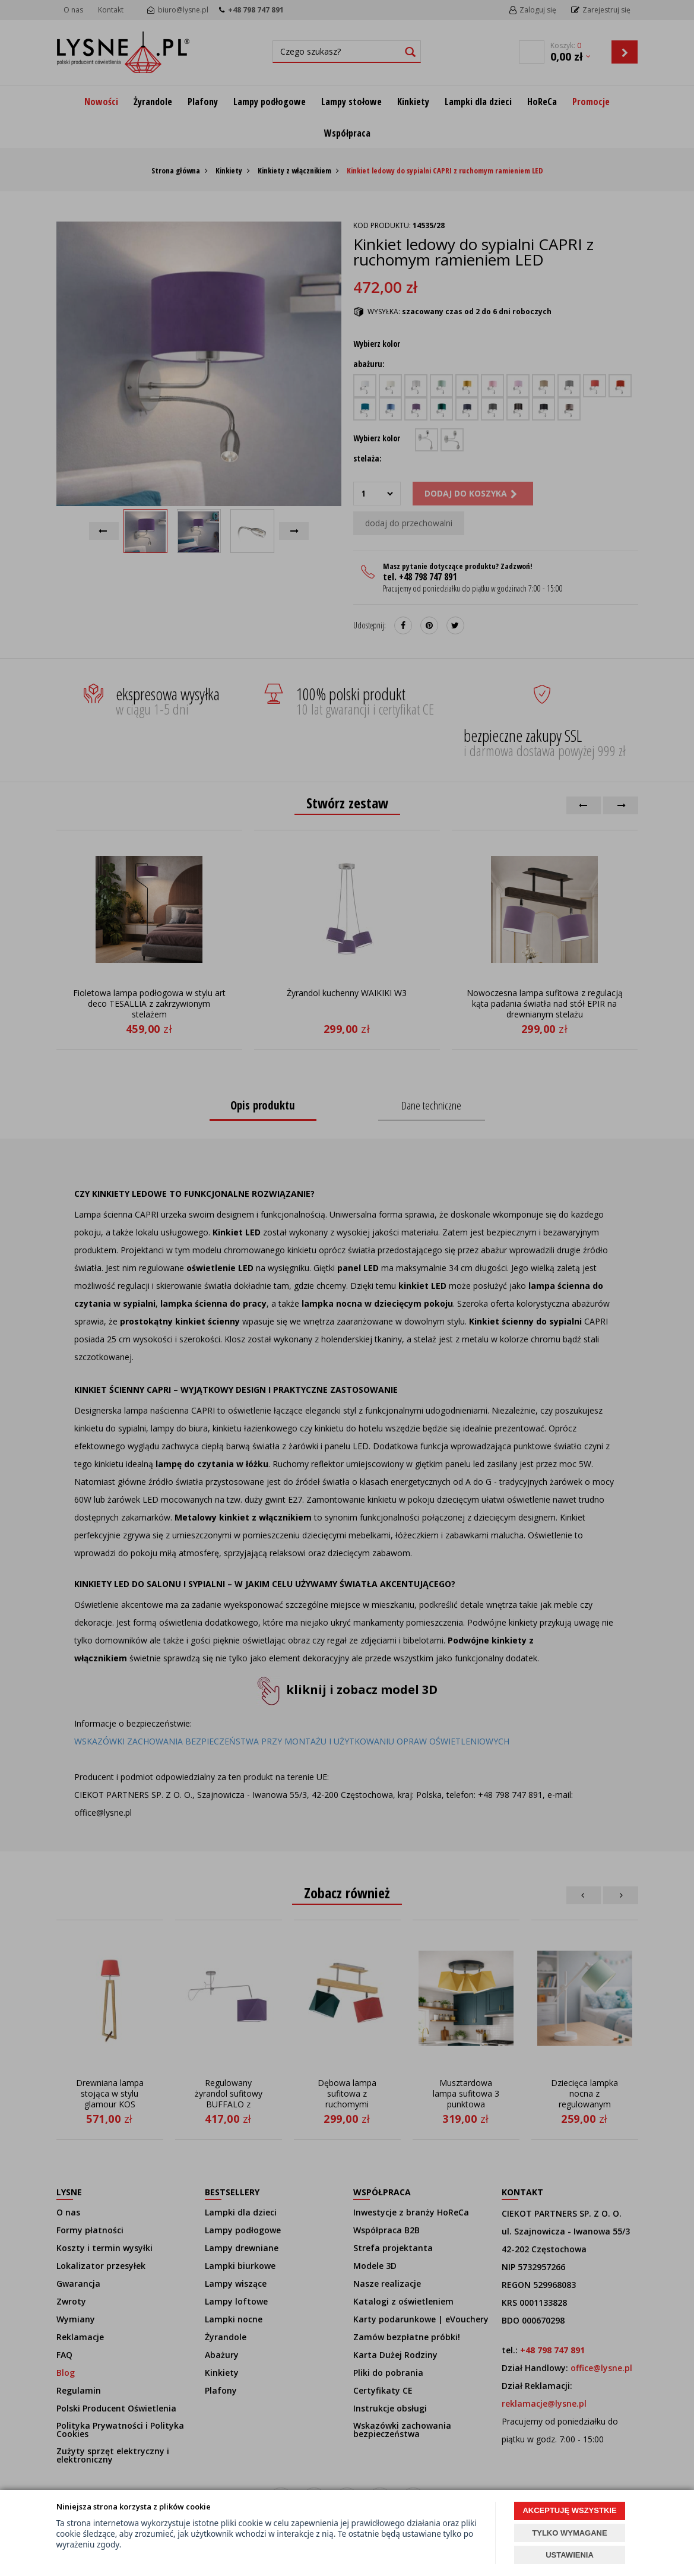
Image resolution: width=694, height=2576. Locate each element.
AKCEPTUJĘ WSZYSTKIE (569, 2510)
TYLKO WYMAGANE (569, 2532)
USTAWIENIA (570, 2554)
